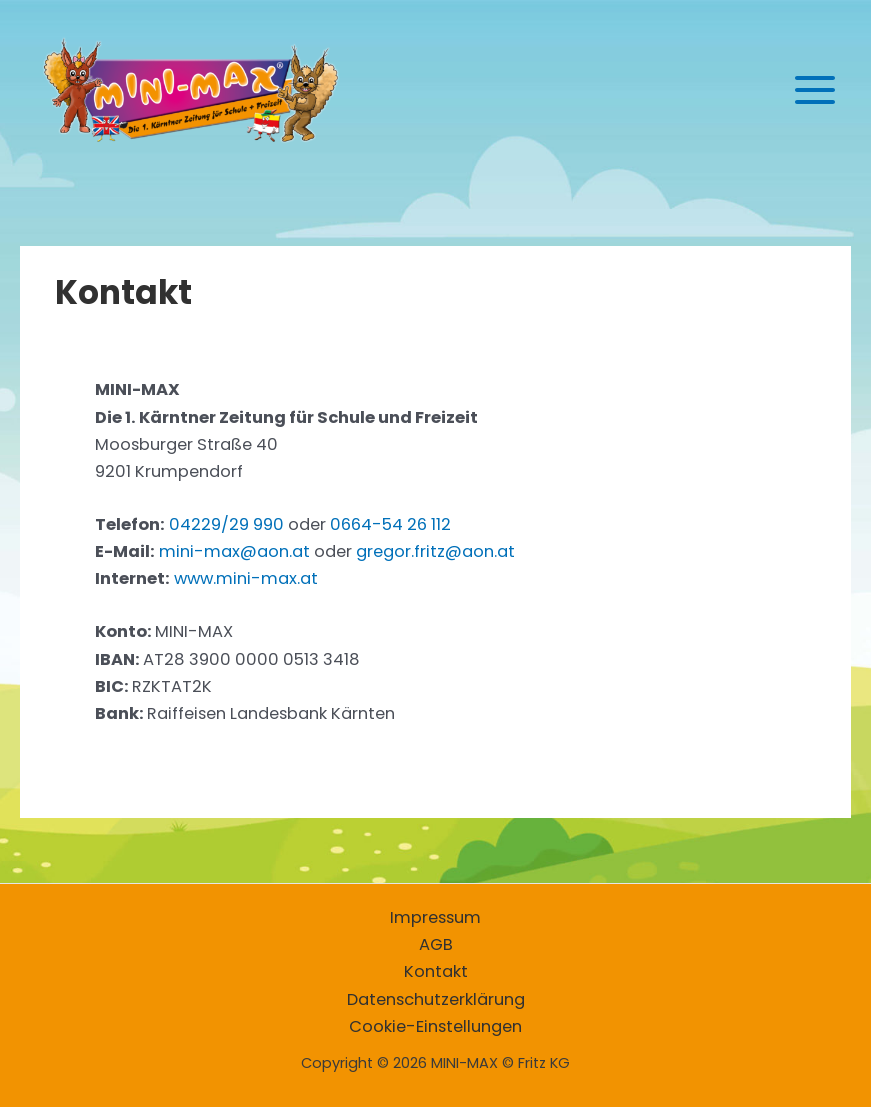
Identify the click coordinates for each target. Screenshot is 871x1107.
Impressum (435, 917)
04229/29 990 (226, 524)
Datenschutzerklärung (436, 999)
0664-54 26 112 (390, 524)
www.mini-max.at (246, 578)
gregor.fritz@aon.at (435, 551)
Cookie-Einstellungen (435, 1026)
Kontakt (436, 971)
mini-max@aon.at (234, 551)
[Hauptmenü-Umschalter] (814, 90)
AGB (436, 944)
